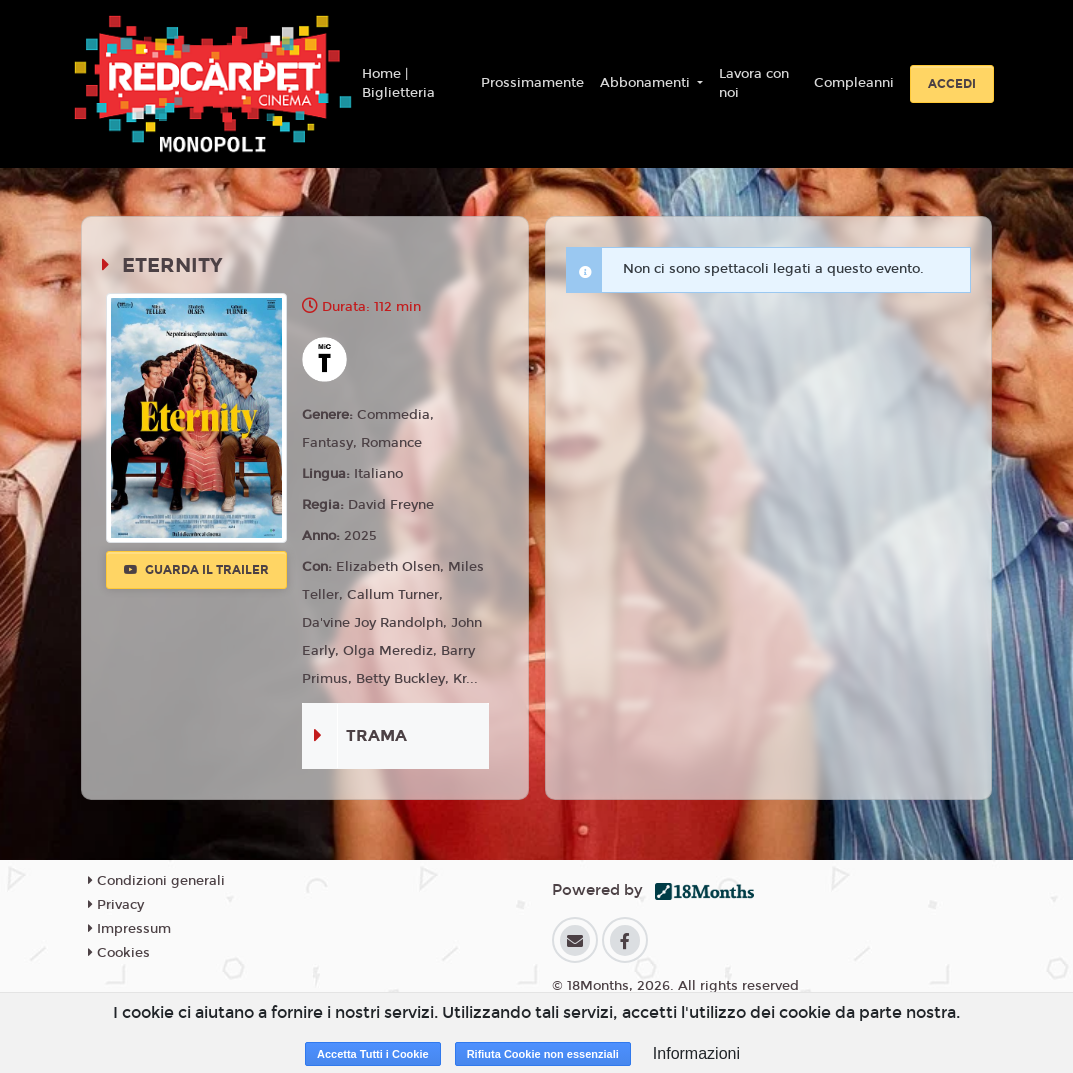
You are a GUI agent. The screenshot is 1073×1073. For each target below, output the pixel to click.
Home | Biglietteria (398, 84)
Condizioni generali (156, 881)
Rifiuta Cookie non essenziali (543, 1054)
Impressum (129, 929)
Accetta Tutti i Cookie (373, 1054)
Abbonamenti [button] (647, 83)
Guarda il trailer (196, 570)
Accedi (952, 84)
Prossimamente (532, 83)
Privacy (116, 905)
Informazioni (696, 1053)
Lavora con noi (754, 84)
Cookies (119, 953)
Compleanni (854, 83)
